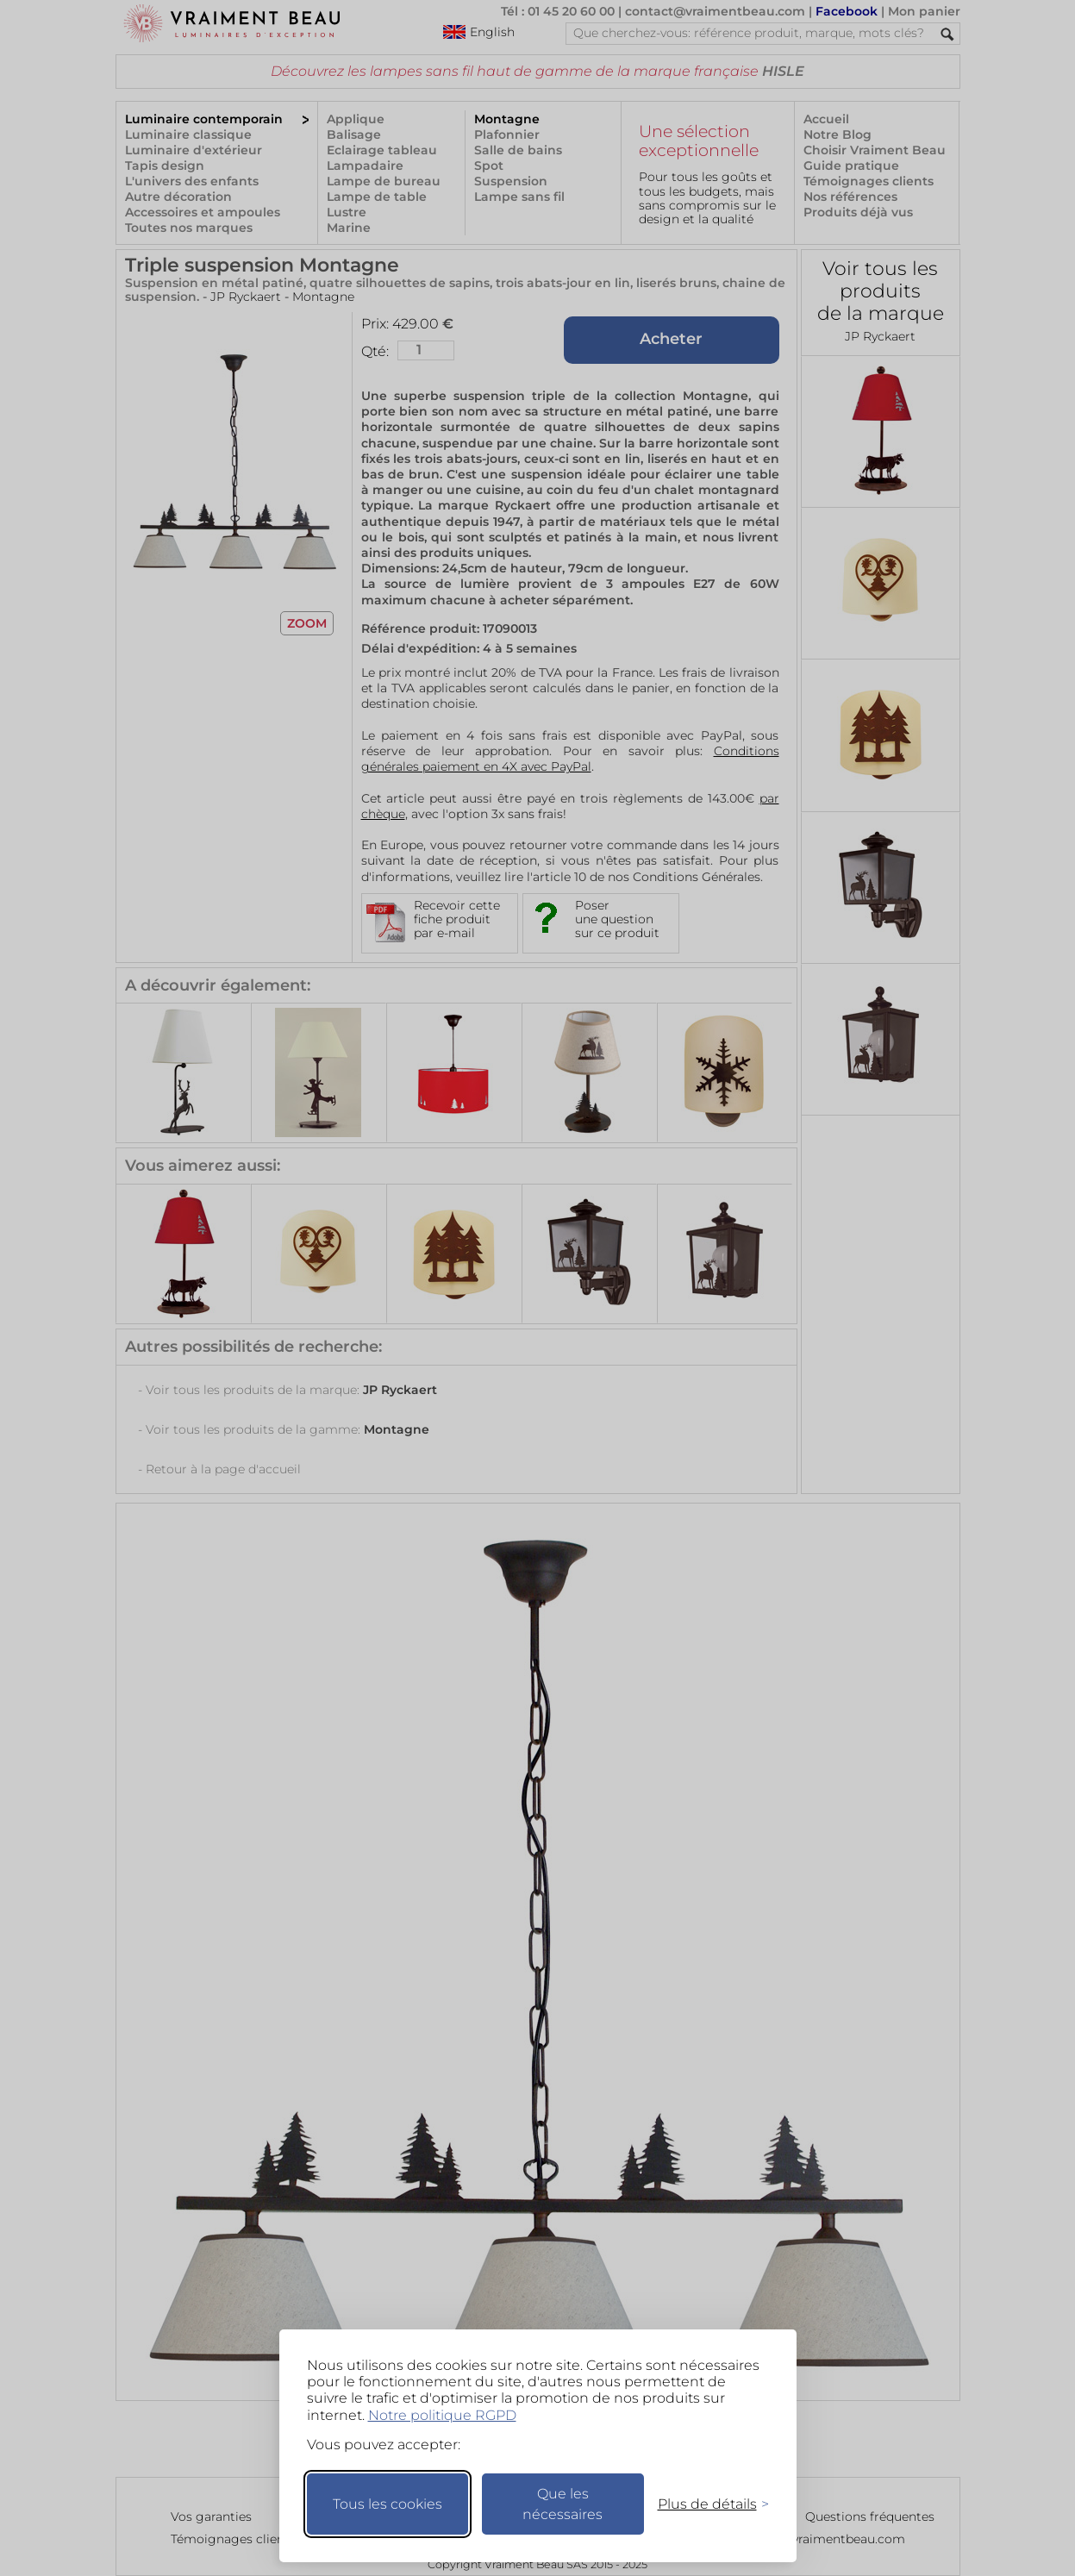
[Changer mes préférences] (705, 2504)
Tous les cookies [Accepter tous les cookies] (387, 2504)
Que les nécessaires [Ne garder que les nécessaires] (562, 2504)
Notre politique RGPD (442, 2415)
